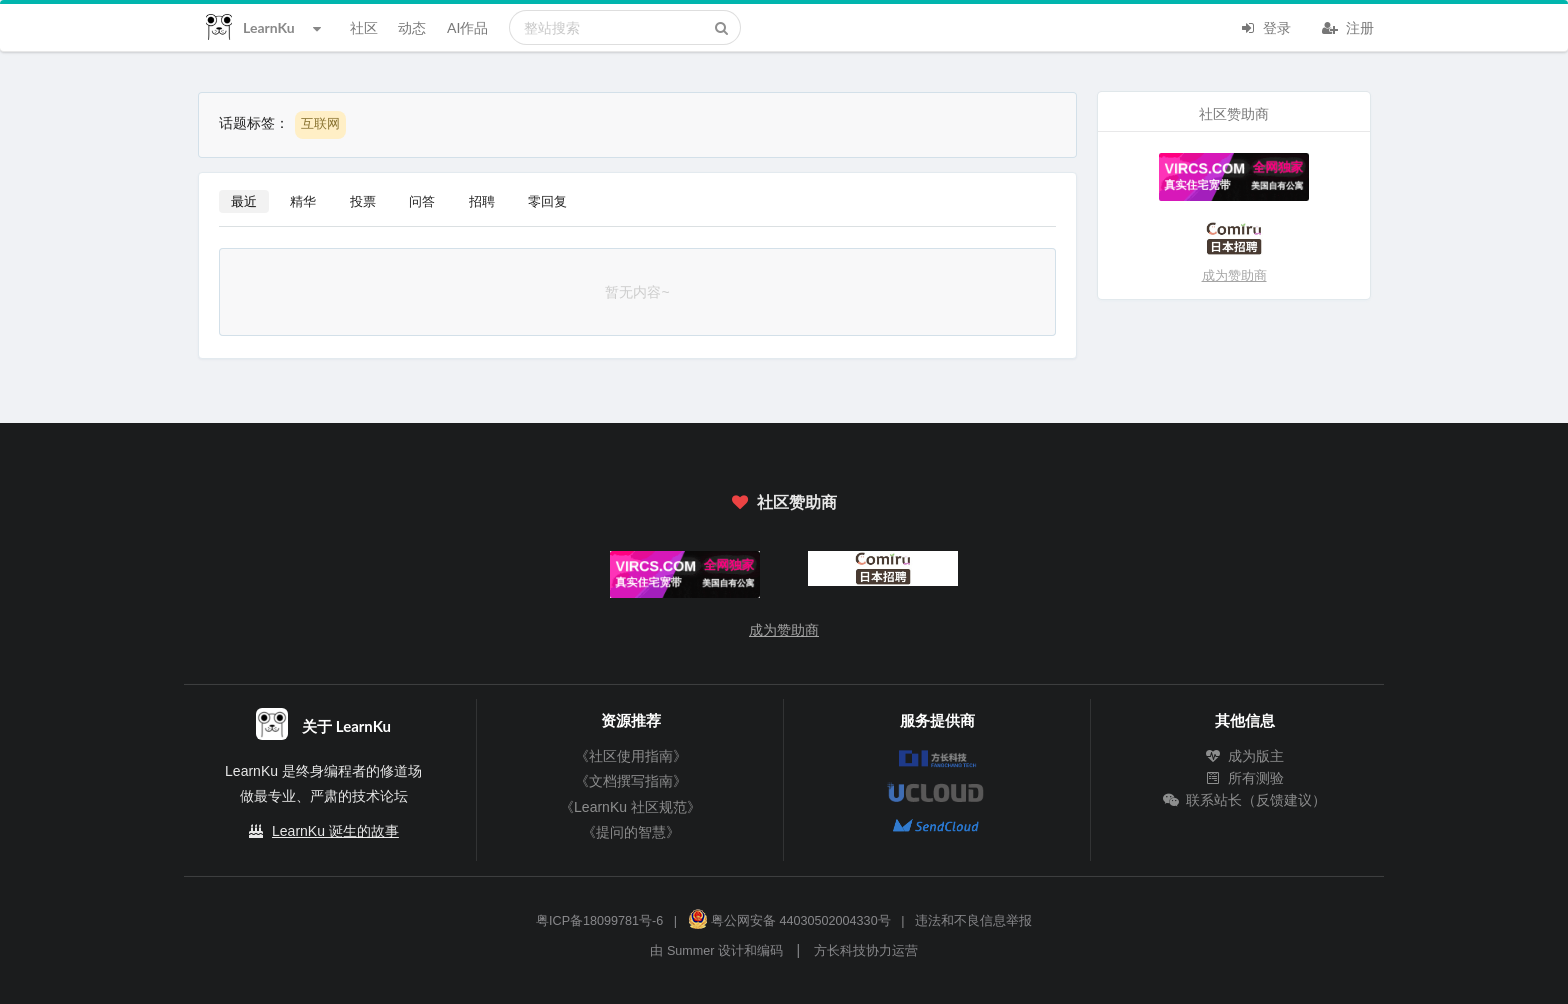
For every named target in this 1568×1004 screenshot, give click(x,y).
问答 (422, 201)
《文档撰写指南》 (631, 781)
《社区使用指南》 (631, 756)
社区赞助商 (784, 501)
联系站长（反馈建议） (1245, 800)
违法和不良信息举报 (973, 921)
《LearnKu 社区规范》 (630, 807)
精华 (303, 201)
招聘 (482, 201)
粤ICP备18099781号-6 (599, 921)
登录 (1265, 26)
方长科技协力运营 (866, 951)
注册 (1348, 26)
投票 (363, 201)
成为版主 (1245, 756)
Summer (691, 951)
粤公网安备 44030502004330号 (789, 921)
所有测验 (1245, 778)
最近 (244, 201)
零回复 (547, 201)
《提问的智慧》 (631, 832)
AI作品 (467, 27)
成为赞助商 (1234, 275)
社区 (364, 27)
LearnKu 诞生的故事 (335, 831)
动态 (412, 27)
